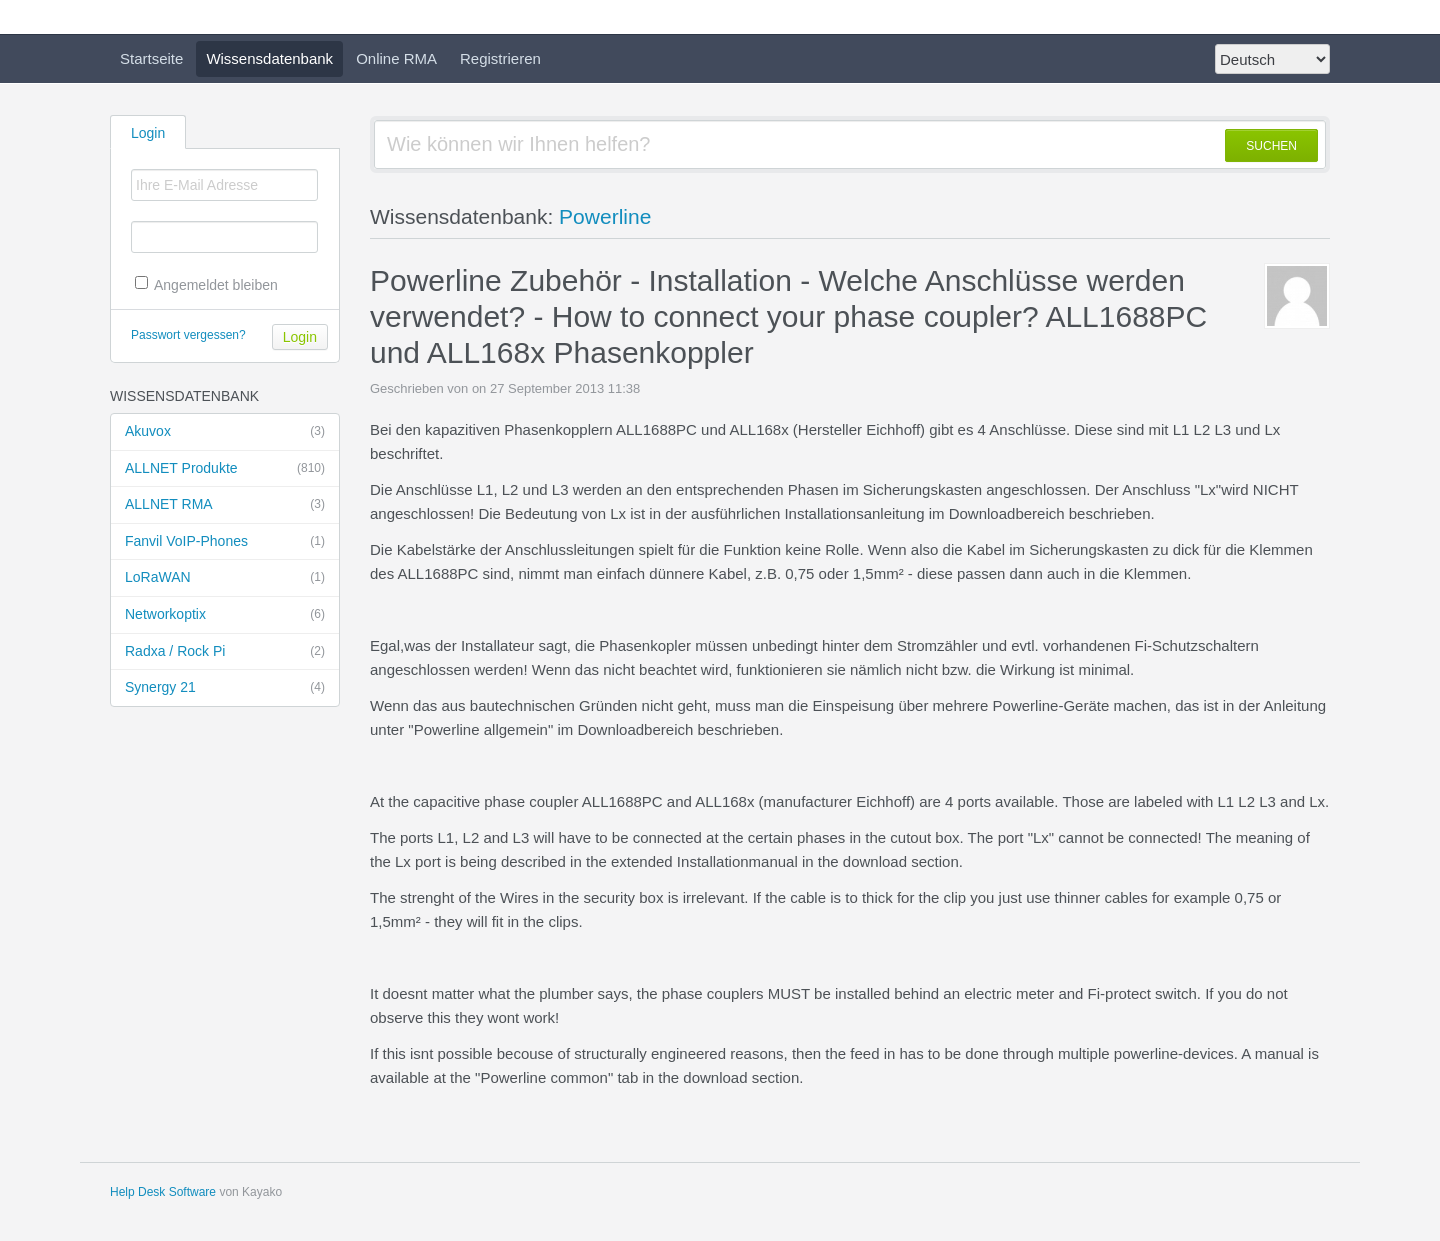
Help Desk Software (163, 1192)
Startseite (151, 58)
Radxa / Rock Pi (225, 652)
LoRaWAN (225, 578)
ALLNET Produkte (225, 469)
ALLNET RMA (225, 505)
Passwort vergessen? (188, 335)
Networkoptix (225, 615)
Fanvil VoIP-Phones (225, 542)
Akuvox (225, 432)
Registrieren (500, 58)
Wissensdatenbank (269, 58)
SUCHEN (1271, 146)
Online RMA (396, 58)
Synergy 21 (225, 688)
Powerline (605, 216)
